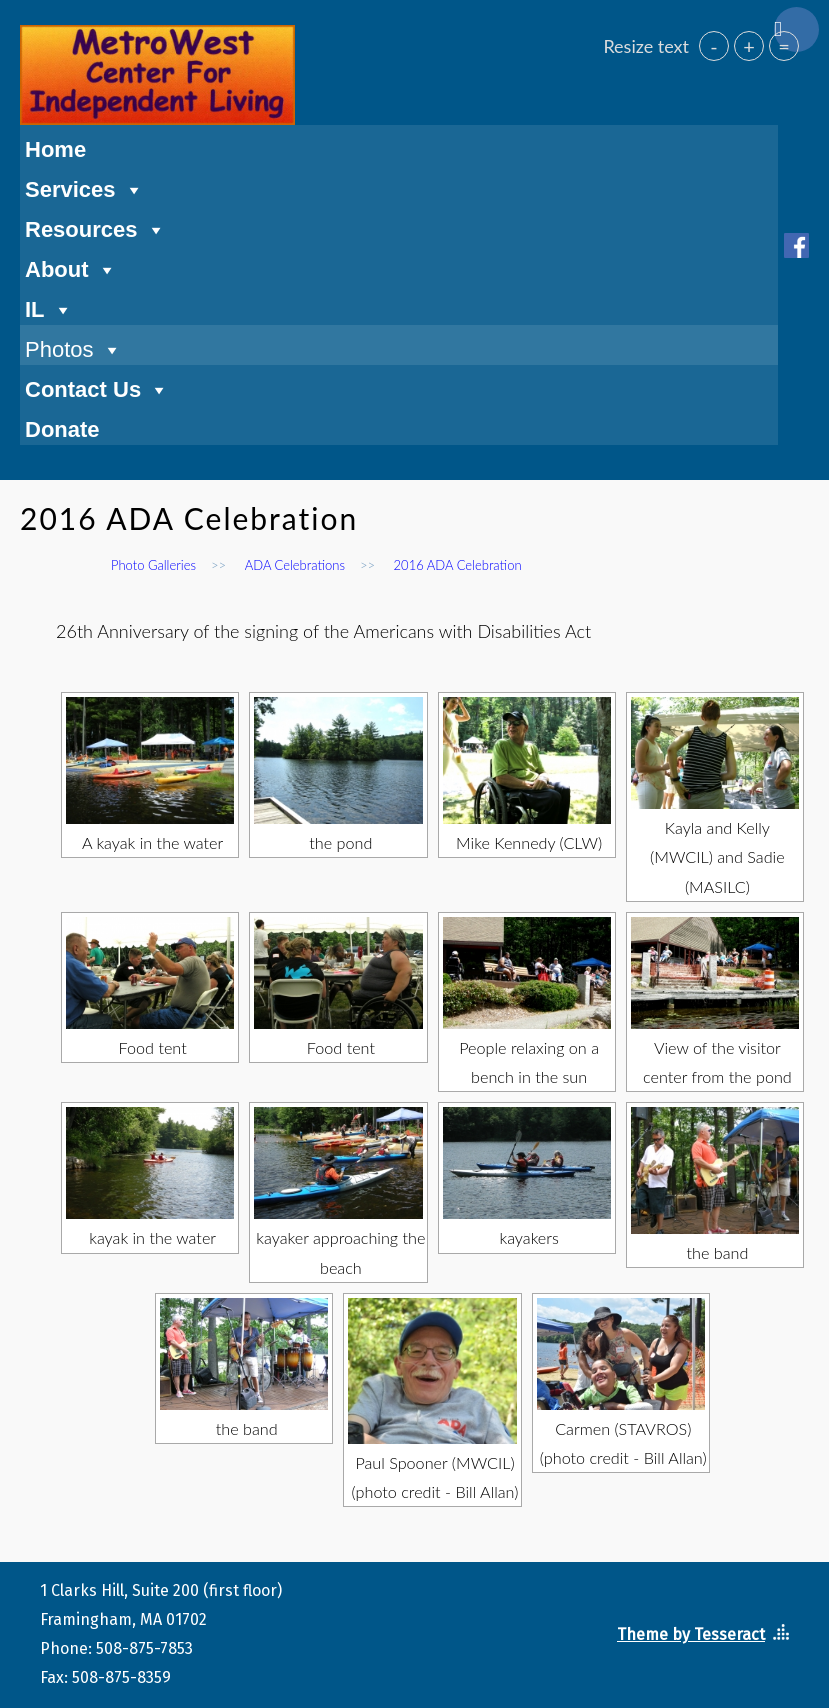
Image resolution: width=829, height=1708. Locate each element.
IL (49, 307)
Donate (62, 429)
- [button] (713, 46)
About (71, 267)
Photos (73, 347)
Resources (95, 227)
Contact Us (97, 387)
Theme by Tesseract (691, 1634)
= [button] (784, 46)
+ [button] (749, 46)
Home (55, 149)
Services (84, 187)
